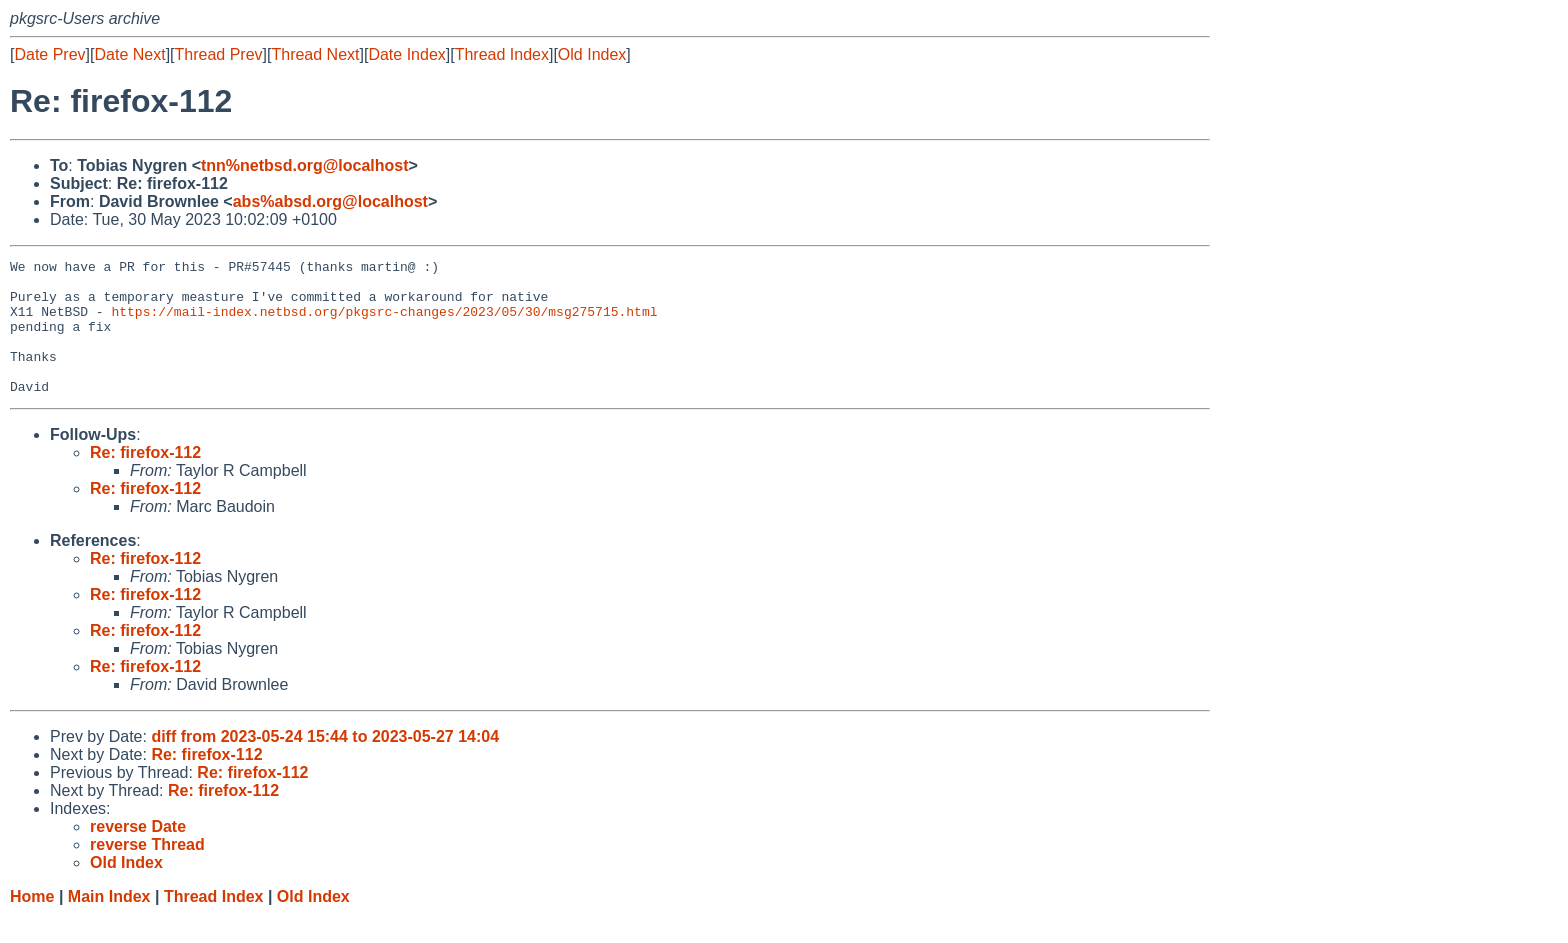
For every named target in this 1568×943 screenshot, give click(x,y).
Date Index (406, 54)
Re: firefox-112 (145, 479)
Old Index (592, 54)
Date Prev (49, 54)
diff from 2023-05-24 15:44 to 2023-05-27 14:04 (325, 763)
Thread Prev (219, 54)
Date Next (129, 54)
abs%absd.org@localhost (330, 201)
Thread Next (315, 54)
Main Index (109, 923)
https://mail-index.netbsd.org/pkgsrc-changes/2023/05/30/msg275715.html (384, 323)
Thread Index (502, 54)
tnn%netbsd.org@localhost (305, 165)
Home (32, 923)
